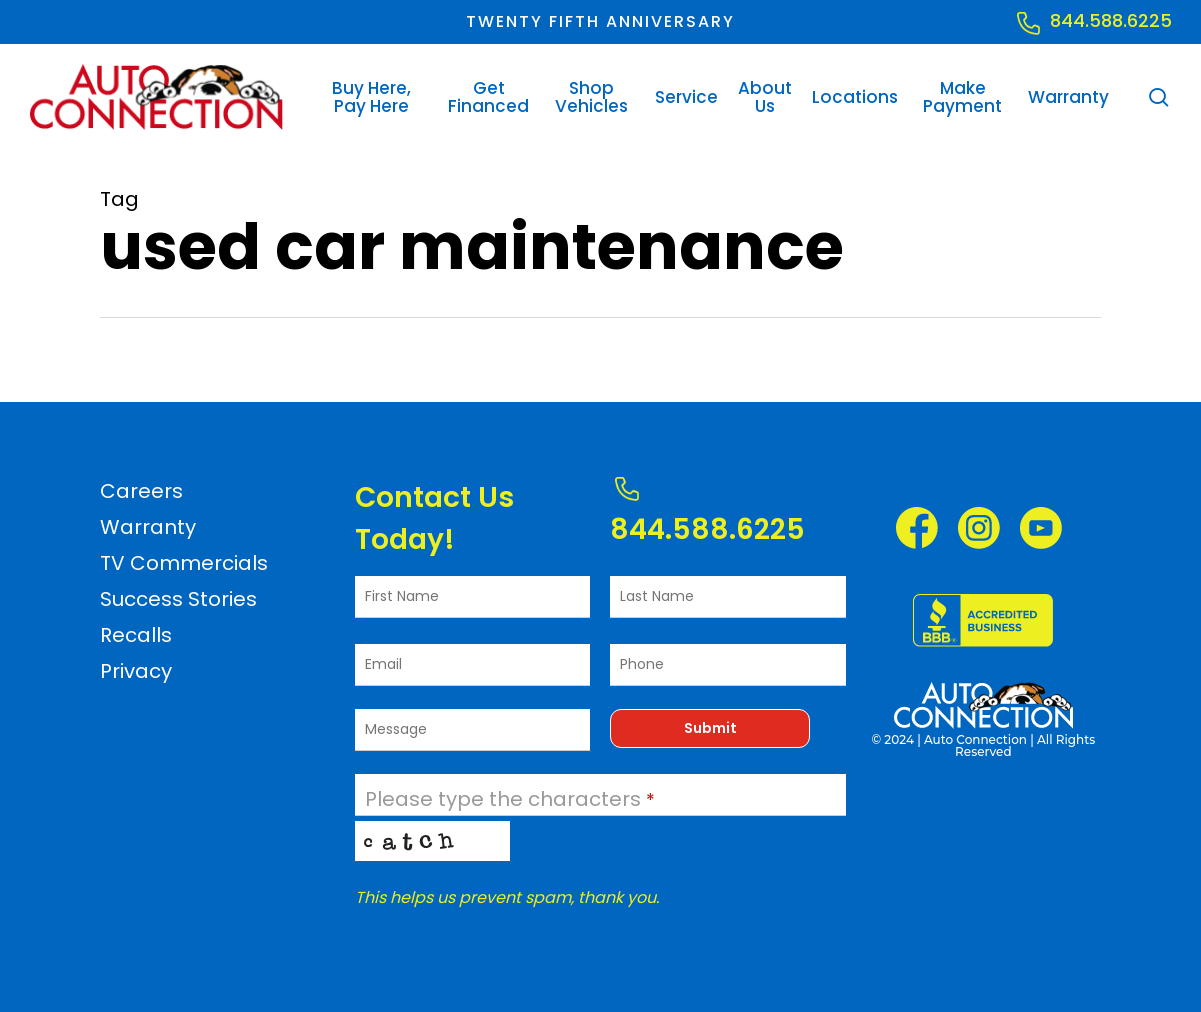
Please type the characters (510, 799)
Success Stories (178, 599)
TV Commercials (184, 563)
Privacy (136, 671)
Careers (141, 491)
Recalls (136, 635)
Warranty (148, 527)
